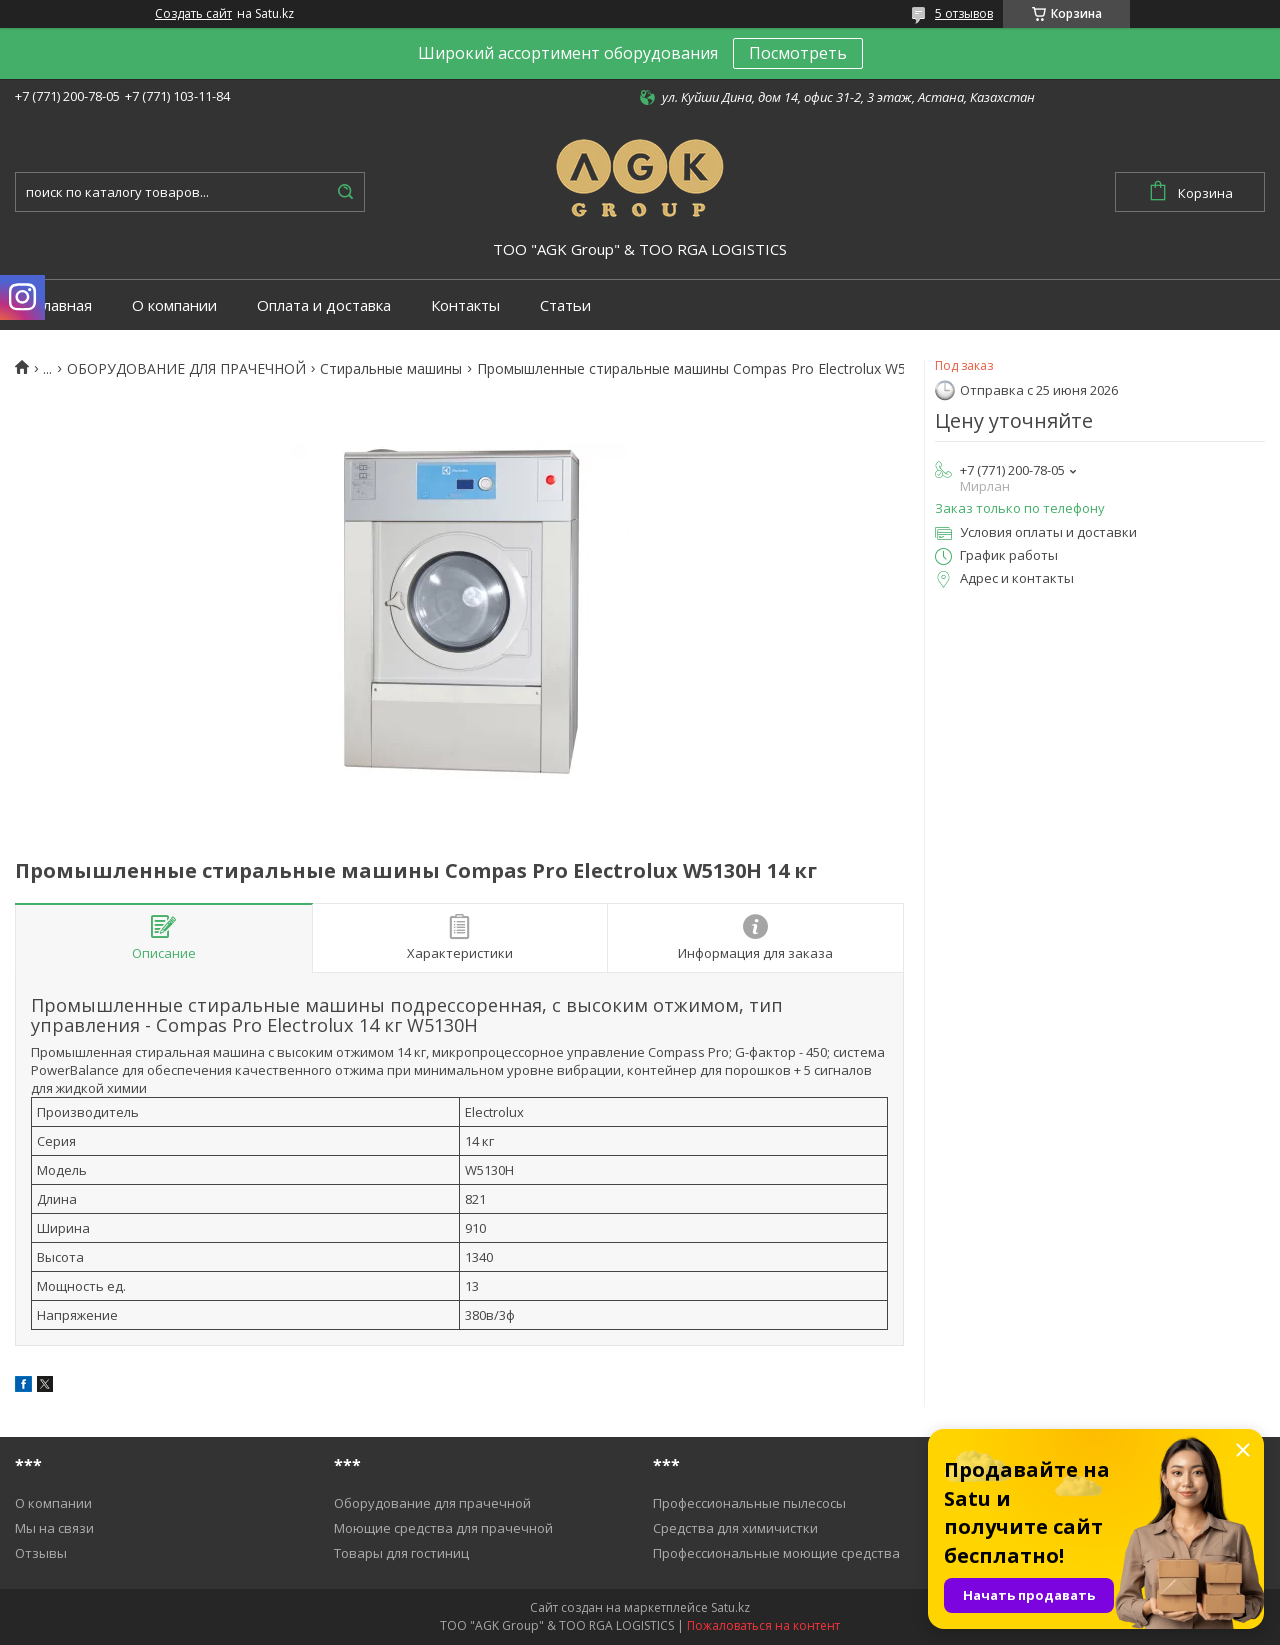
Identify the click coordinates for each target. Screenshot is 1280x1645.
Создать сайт (193, 14)
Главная (63, 305)
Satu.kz (730, 1607)
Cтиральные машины (391, 369)
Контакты (465, 305)
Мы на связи (54, 1528)
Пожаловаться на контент (763, 1625)
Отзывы (41, 1553)
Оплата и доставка (324, 305)
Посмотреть (798, 53)
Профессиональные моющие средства (776, 1553)
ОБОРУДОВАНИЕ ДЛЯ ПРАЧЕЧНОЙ (186, 369)
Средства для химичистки (735, 1528)
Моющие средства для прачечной (443, 1528)
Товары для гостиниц (401, 1553)
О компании (174, 305)
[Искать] (345, 192)
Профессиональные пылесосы (749, 1503)
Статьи (565, 305)
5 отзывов (964, 13)
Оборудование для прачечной (432, 1503)
